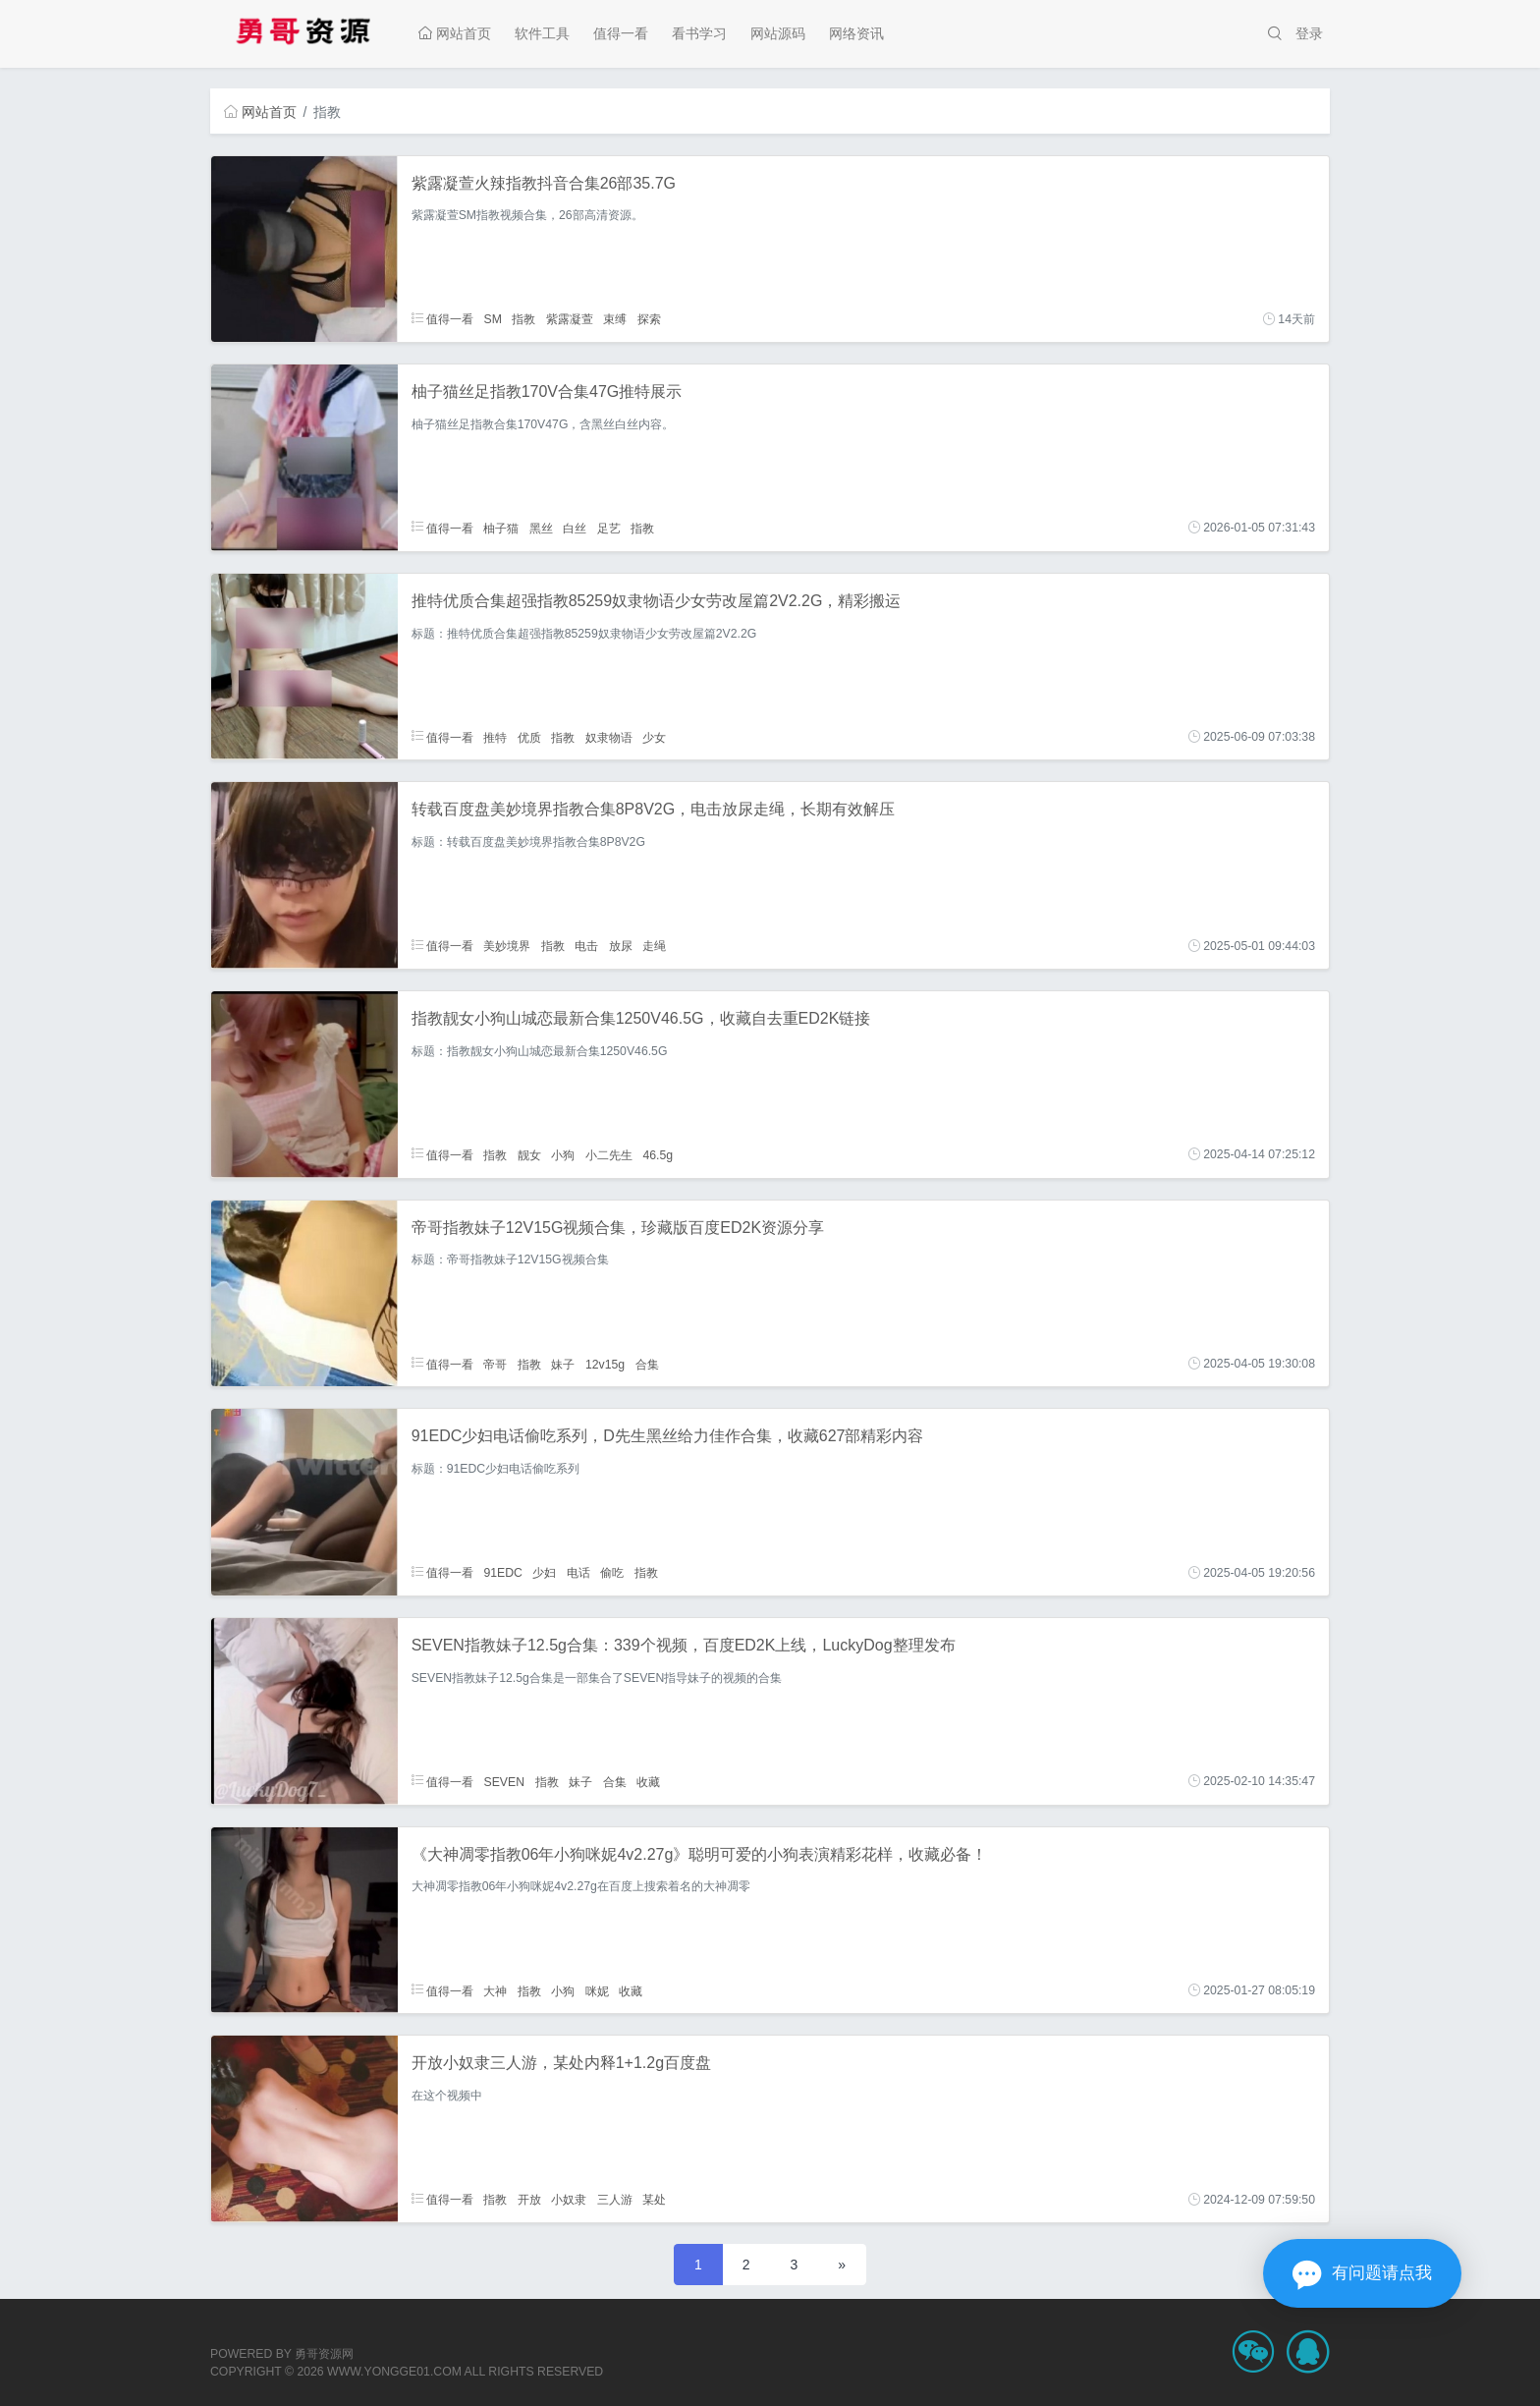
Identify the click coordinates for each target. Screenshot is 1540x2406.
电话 (578, 1573)
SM (492, 319)
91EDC (502, 1573)
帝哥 (495, 1364)
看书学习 (699, 33)
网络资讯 (856, 33)
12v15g (605, 1364)
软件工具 (542, 33)
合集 (647, 1364)
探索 (649, 319)
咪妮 (597, 1990)
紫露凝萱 (569, 319)
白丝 (574, 527)
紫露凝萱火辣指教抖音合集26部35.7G (544, 183)
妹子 (563, 1364)
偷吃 (612, 1573)
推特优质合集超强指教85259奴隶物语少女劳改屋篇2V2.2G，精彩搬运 (657, 600)
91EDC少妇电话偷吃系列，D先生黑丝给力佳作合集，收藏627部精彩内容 (668, 1435)
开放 (529, 2200)
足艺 (609, 527)
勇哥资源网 (324, 2354)
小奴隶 (568, 2200)
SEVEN (503, 1781)
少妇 (544, 1573)
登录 (1309, 33)
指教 (523, 319)
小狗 (563, 1154)
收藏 (648, 1781)
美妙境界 (506, 946)
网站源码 (777, 33)
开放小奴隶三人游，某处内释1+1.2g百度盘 (561, 2062)
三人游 (614, 2200)
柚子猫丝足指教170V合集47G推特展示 (547, 391)
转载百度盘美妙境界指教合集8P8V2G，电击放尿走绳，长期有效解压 (653, 809)
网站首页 (454, 33)
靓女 (529, 1154)
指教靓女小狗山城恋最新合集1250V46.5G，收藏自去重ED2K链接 (641, 1018)
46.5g (657, 1154)
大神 (495, 1990)
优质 (529, 737)
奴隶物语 (608, 737)
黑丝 (541, 527)
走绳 (654, 946)
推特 (495, 737)
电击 (586, 946)
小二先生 (608, 1154)
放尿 (620, 946)
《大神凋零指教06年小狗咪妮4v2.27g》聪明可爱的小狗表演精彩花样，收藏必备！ (700, 1854)
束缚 (615, 319)
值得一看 (620, 33)
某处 (654, 2200)
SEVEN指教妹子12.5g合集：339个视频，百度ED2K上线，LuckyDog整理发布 (684, 1645)
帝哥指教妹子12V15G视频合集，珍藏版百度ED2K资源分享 (618, 1227)
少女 (654, 737)
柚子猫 (501, 527)
